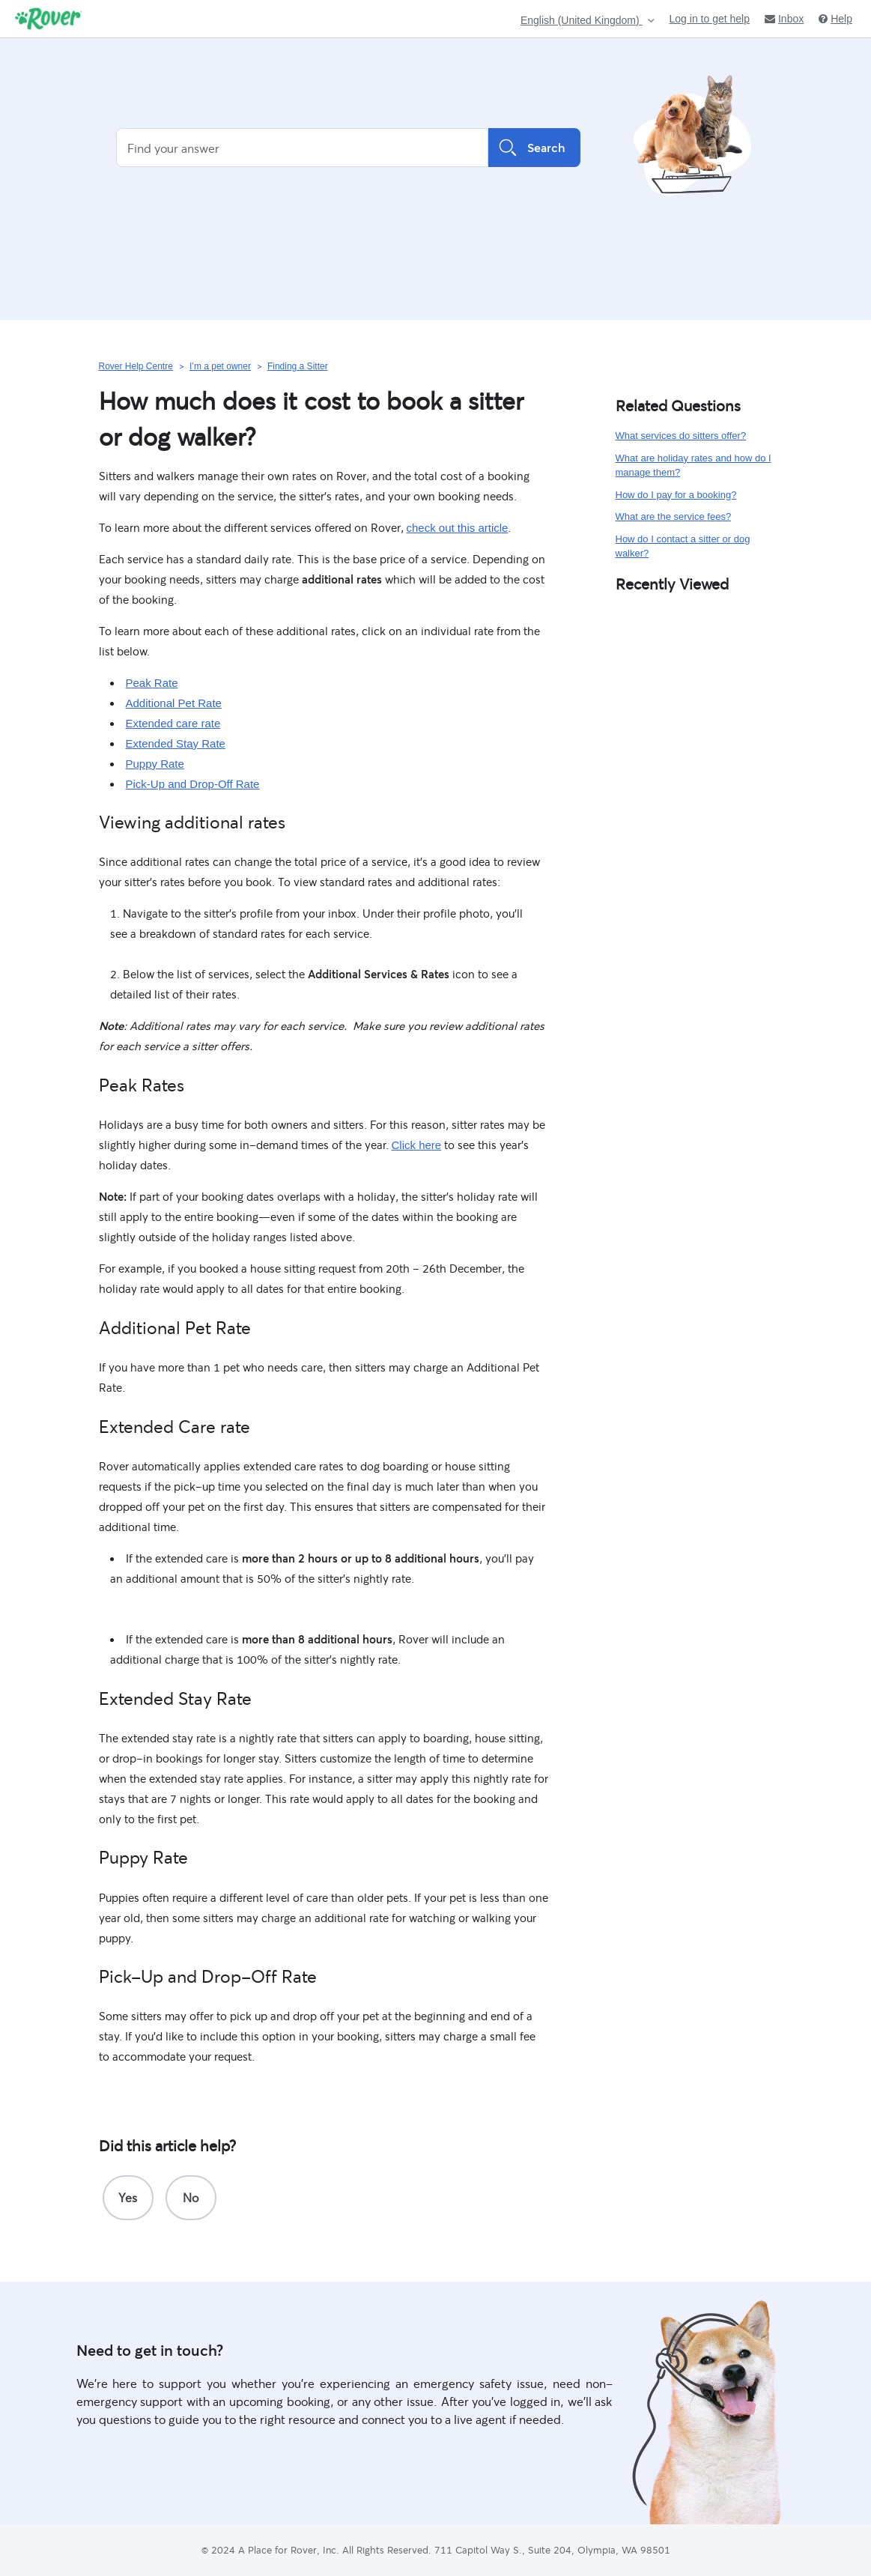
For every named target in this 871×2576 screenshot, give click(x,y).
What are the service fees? (674, 516)
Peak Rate (152, 682)
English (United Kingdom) (582, 20)
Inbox (784, 18)
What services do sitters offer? (681, 435)
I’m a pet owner (220, 366)
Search (534, 147)
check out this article (458, 527)
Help (835, 18)
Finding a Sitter (297, 366)
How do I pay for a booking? (676, 494)
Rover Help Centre (136, 366)
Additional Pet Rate (174, 703)
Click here (417, 1145)
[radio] (128, 2197)
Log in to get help (710, 18)
